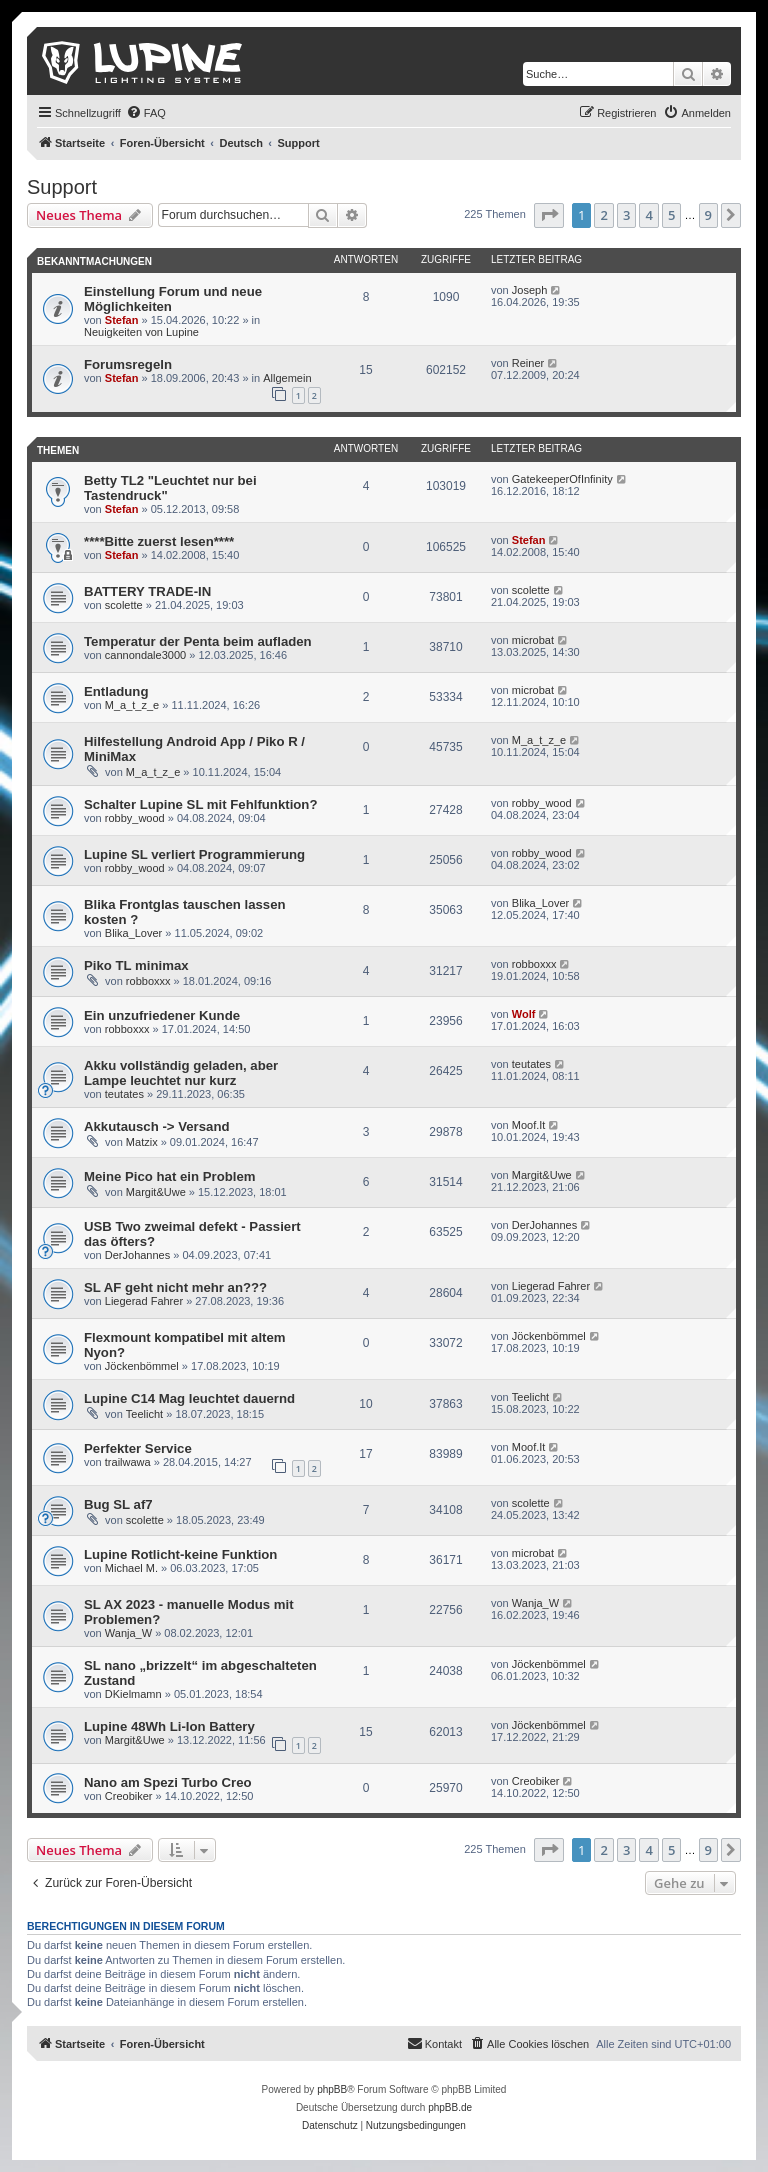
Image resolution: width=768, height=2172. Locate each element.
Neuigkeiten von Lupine (141, 332)
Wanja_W (128, 1633)
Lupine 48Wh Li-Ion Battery (169, 1726)
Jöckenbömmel (142, 1366)
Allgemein (287, 378)
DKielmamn (133, 1694)
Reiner (528, 363)
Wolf (524, 1014)
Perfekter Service (138, 1448)
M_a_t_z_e (132, 705)
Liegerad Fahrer (144, 1301)
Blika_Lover (133, 933)
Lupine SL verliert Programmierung (194, 854)
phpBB (332, 2089)
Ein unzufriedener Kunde (162, 1015)
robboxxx (148, 981)
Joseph (529, 290)
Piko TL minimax (136, 965)
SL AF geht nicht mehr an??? (175, 1287)
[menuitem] (146, 113)
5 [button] (671, 215)
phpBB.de (450, 2107)
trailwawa (128, 1462)
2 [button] (603, 215)
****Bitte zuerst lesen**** (159, 541)
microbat (533, 640)
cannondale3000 (145, 655)
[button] (549, 215)
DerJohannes (137, 1255)
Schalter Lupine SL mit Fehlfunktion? (200, 804)
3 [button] (626, 215)
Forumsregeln (128, 364)
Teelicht (144, 1414)
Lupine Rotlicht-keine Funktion (180, 1554)
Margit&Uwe (156, 1192)
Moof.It (529, 1125)
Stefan (122, 320)
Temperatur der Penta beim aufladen (198, 641)
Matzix (142, 1142)
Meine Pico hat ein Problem (169, 1176)
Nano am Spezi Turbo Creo (168, 1782)
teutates (124, 1094)
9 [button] (708, 215)
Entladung (116, 691)
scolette (124, 605)
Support (62, 187)
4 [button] (648, 215)
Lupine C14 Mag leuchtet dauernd (189, 1398)
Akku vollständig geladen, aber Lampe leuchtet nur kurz (181, 1073)
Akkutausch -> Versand (157, 1126)
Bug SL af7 (118, 1504)
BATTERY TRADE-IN (147, 591)
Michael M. (131, 1568)
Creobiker (129, 1796)
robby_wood (135, 818)
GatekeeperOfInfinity (562, 479)
